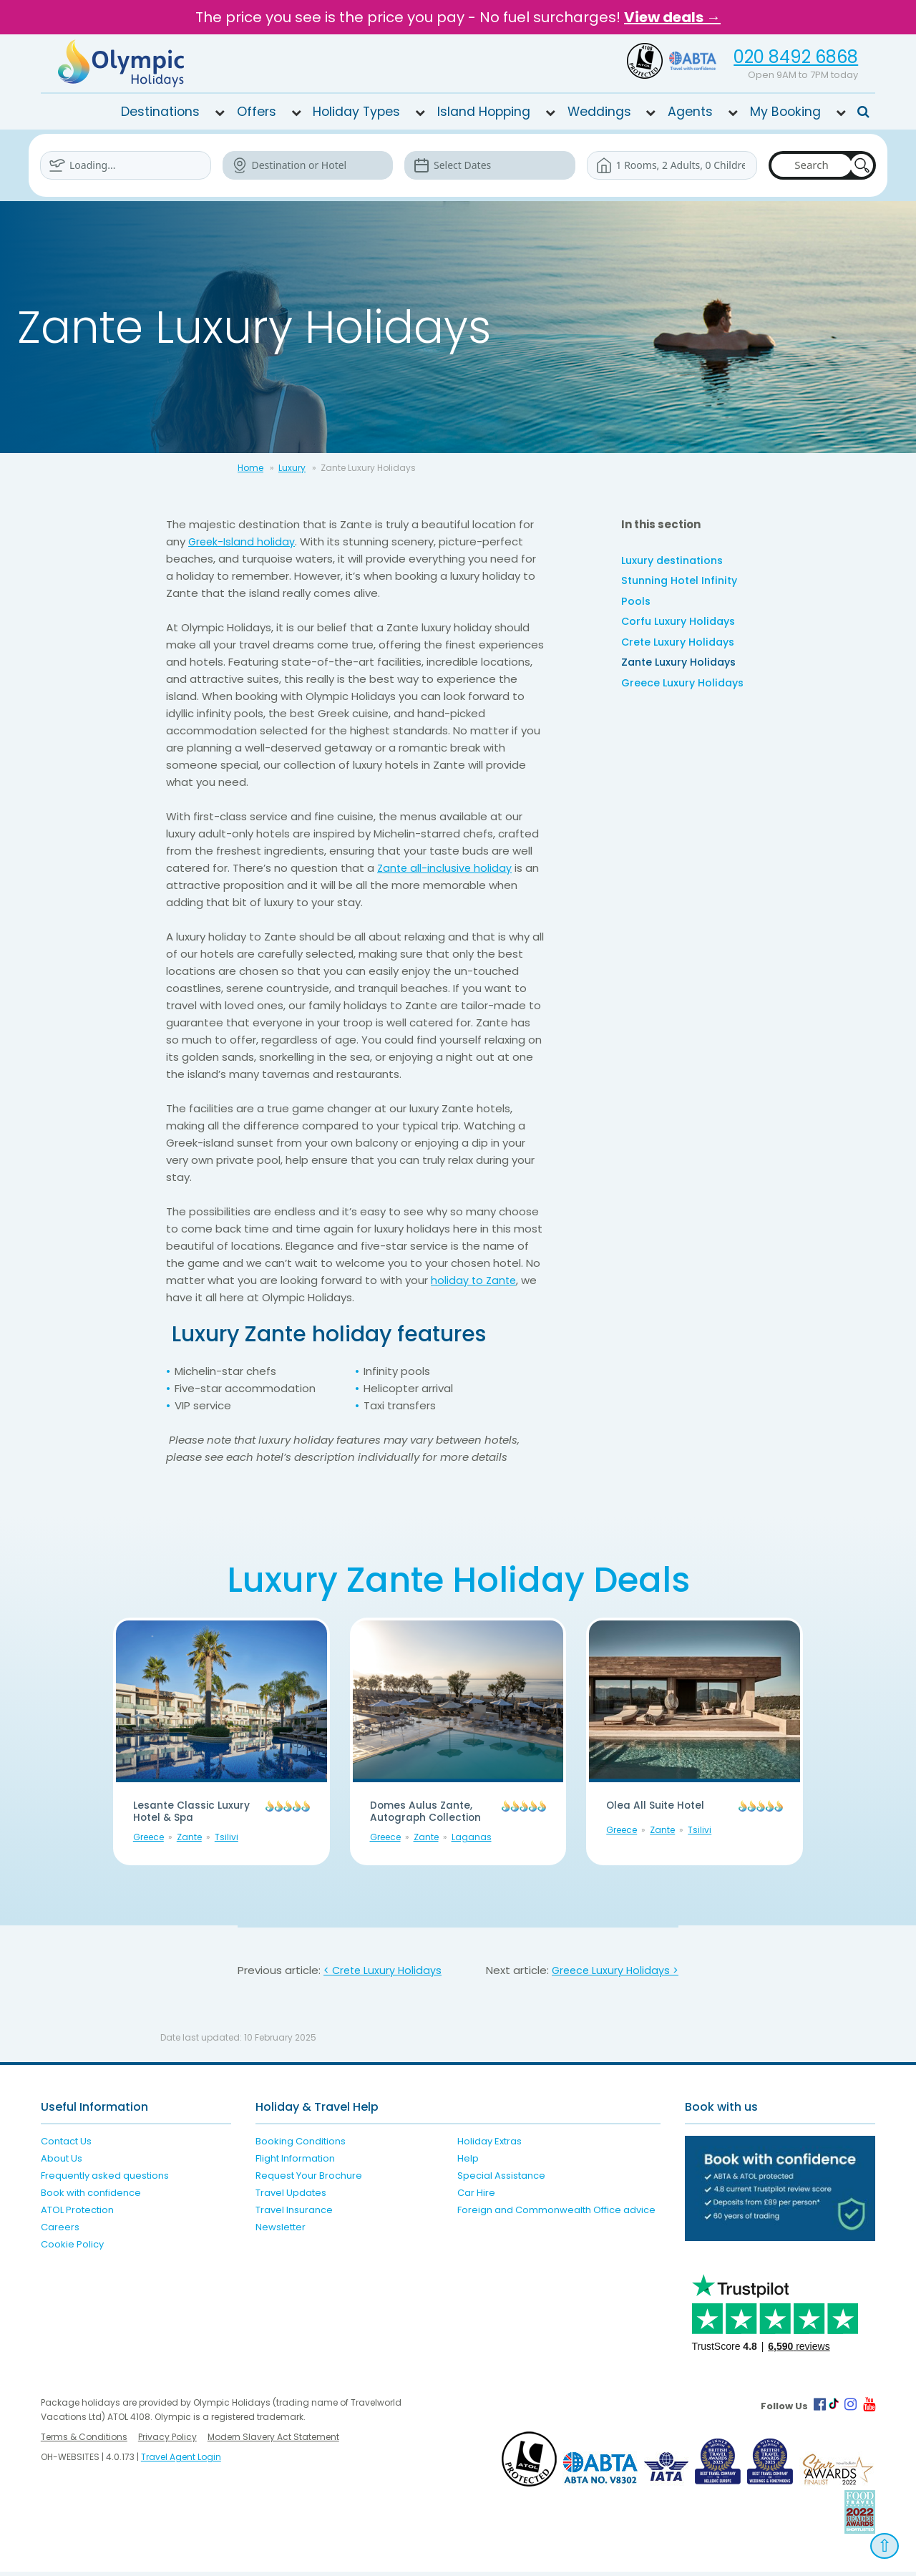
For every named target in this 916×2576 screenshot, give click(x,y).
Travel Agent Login (181, 2461)
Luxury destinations (676, 560)
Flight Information (295, 2162)
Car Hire (476, 2197)
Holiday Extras (489, 2145)
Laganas (472, 1841)
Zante (189, 1841)
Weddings (599, 111)
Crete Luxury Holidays (681, 646)
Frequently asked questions (105, 2180)
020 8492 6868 (796, 57)
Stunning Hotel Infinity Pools (683, 593)
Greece (148, 1841)
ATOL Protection (77, 2214)
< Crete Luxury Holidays (384, 1974)
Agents (690, 111)
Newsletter (280, 2231)
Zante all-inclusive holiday (446, 867)
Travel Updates (290, 2197)
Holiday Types (356, 111)
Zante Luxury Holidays (682, 668)
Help (468, 2162)
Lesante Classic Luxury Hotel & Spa (186, 1813)
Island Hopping (483, 111)
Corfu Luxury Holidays (681, 625)
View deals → (672, 17)
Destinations (160, 111)
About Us (61, 2162)
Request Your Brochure (308, 2180)
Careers (60, 2231)
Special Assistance (501, 2180)
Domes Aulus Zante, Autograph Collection (433, 1813)
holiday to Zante (475, 1280)
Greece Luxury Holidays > (613, 1974)
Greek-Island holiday (242, 541)
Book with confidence (91, 2197)
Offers (256, 111)
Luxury (292, 468)
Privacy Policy (167, 2441)
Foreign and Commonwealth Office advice (556, 2214)
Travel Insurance (294, 2214)
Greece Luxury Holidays (685, 689)
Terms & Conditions (84, 2441)
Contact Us (66, 2145)
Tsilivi (226, 1841)
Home (250, 468)
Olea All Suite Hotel (661, 1806)
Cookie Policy (72, 2248)
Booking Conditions (300, 2145)
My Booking (785, 111)
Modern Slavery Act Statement (273, 2441)
